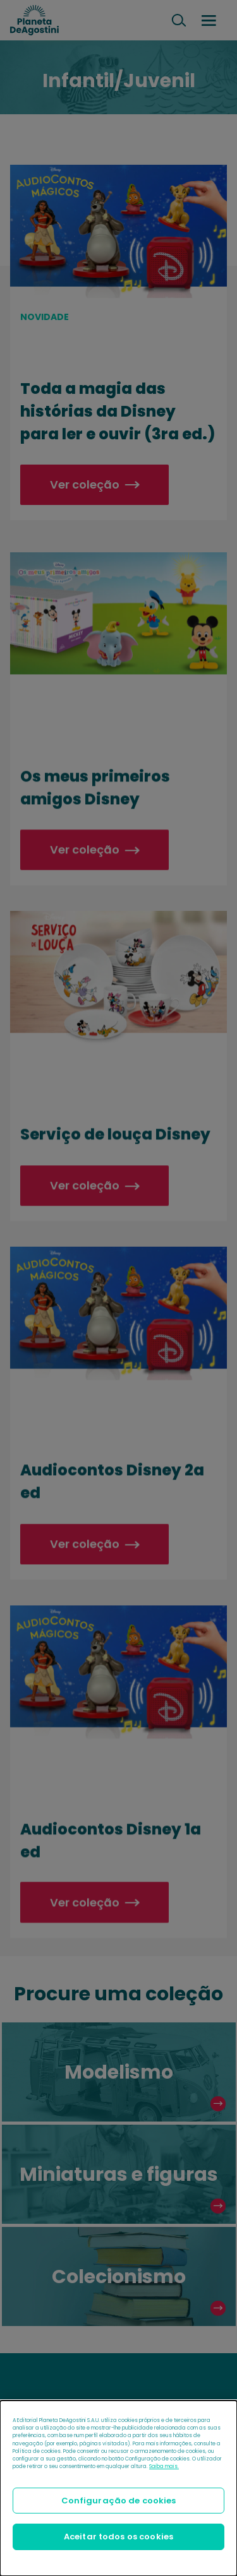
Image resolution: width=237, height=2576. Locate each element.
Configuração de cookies (118, 2501)
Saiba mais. (164, 2466)
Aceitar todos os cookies (118, 2537)
